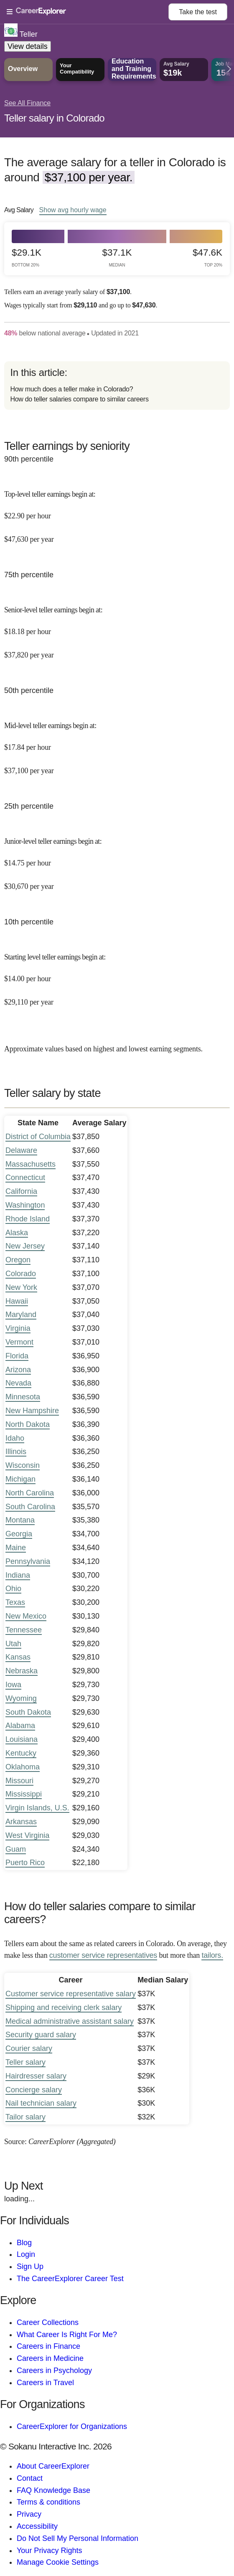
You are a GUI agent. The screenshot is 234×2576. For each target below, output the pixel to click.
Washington (25, 1205)
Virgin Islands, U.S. (37, 1808)
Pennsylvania (27, 1561)
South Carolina (30, 1506)
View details (28, 46)
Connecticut (25, 1177)
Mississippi (23, 1794)
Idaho (14, 1438)
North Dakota (27, 1424)
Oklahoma (22, 1767)
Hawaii (16, 1301)
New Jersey (25, 1246)
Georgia (18, 1534)
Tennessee (23, 1630)
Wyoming (21, 1698)
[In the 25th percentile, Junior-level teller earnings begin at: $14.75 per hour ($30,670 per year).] (117, 858)
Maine (15, 1547)
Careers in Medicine (50, 2358)
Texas (15, 1602)
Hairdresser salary (35, 2076)
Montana (20, 1520)
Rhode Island (27, 1219)
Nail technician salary (40, 2103)
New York (21, 1287)
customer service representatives (103, 1955)
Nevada (18, 1383)
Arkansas (21, 1821)
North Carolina (29, 1493)
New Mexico (25, 1616)
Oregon (18, 1260)
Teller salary (25, 2062)
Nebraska (21, 1671)
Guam (15, 1849)
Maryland (20, 1314)
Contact (30, 2478)
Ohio (13, 1588)
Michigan (20, 1479)
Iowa (13, 1684)
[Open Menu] (87, 12)
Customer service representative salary (70, 1994)
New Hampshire (32, 1410)
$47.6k (207, 257)
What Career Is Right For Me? (67, 2334)
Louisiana (21, 1739)
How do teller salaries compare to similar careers (79, 399)
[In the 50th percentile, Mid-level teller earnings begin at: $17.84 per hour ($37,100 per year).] (117, 742)
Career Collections (48, 2322)
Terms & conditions (48, 2502)
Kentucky (20, 1753)
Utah (13, 1644)
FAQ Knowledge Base (53, 2490)
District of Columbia (38, 1136)
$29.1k (26, 257)
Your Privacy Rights (49, 2550)
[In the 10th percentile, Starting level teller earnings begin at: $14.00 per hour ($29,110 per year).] (117, 974)
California (21, 1191)
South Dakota (28, 1712)
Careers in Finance (48, 2346)
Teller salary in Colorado (54, 118)
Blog (24, 2242)
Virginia (18, 1328)
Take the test (198, 11)
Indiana (17, 1575)
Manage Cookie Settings (58, 2562)
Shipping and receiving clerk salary (63, 2007)
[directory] (117, 385)
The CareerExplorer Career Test (70, 2278)
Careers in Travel (45, 2382)
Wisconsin (22, 1465)
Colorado (20, 1273)
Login (26, 2254)
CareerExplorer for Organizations (72, 2426)
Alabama (20, 1725)
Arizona (18, 1369)
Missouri (19, 1781)
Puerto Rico (25, 1862)
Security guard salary (40, 2034)
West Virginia (27, 1835)
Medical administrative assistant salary (69, 2021)
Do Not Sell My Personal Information (77, 2538)
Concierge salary (33, 2090)
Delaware (21, 1150)
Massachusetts (30, 1164)
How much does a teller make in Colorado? (71, 389)
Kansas (18, 1657)
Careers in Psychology (54, 2370)
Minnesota (22, 1397)
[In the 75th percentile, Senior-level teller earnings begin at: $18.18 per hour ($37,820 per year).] (117, 627)
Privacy (29, 2514)
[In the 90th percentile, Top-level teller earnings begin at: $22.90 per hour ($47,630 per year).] (117, 511)
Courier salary (28, 2048)
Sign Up (30, 2266)
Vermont (19, 1342)
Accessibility (37, 2526)
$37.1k (117, 257)
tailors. (212, 1955)
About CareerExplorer (53, 2466)
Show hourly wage (73, 209)
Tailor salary (25, 2117)
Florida (16, 1356)
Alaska (16, 1232)
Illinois (15, 1451)
